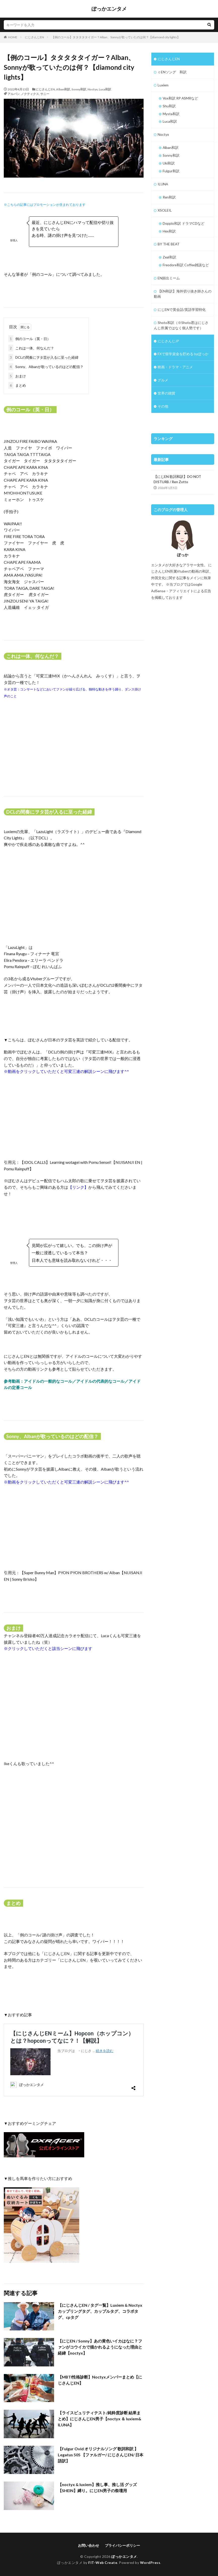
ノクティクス (30, 94)
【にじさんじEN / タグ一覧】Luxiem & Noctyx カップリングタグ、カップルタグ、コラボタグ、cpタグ (100, 2311)
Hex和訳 (169, 231)
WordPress (150, 2562)
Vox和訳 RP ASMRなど (181, 98)
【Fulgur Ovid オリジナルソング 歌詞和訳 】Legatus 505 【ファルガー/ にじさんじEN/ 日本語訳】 (100, 2454)
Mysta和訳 (171, 114)
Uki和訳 (169, 163)
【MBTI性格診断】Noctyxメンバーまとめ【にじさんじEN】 (100, 2379)
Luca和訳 (105, 89)
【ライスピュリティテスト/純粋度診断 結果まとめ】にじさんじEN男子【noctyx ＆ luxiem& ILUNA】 (99, 2418)
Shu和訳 (169, 106)
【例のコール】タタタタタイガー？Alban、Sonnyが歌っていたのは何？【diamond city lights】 (116, 37)
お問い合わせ (88, 2545)
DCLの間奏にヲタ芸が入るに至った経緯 (43, 357)
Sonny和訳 (78, 89)
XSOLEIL (165, 211)
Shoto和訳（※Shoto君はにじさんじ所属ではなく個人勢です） (181, 326)
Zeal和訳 (170, 258)
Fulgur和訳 (171, 171)
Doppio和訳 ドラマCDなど (183, 224)
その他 (163, 407)
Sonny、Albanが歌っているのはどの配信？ (45, 366)
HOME (12, 37)
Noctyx (93, 89)
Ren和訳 (169, 197)
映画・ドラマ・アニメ (175, 368)
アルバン (14, 94)
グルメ (163, 381)
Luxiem (163, 85)
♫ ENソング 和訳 (172, 72)
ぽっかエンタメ (109, 8)
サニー (44, 94)
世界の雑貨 (166, 394)
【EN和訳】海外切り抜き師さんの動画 (182, 294)
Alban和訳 (63, 89)
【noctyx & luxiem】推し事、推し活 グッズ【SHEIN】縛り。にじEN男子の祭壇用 (97, 2487)
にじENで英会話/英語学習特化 (182, 310)
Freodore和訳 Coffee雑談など (186, 265)
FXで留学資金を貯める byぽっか (183, 355)
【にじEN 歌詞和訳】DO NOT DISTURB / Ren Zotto (177, 480)
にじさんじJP (168, 342)
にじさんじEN (34, 37)
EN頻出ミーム (169, 279)
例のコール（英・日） (29, 338)
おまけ (17, 376)
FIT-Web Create (102, 2562)
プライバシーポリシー (122, 2545)
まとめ (17, 385)
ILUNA (163, 184)
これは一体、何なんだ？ (31, 348)
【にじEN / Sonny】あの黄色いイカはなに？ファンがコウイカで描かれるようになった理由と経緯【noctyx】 (100, 2346)
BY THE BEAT (169, 245)
